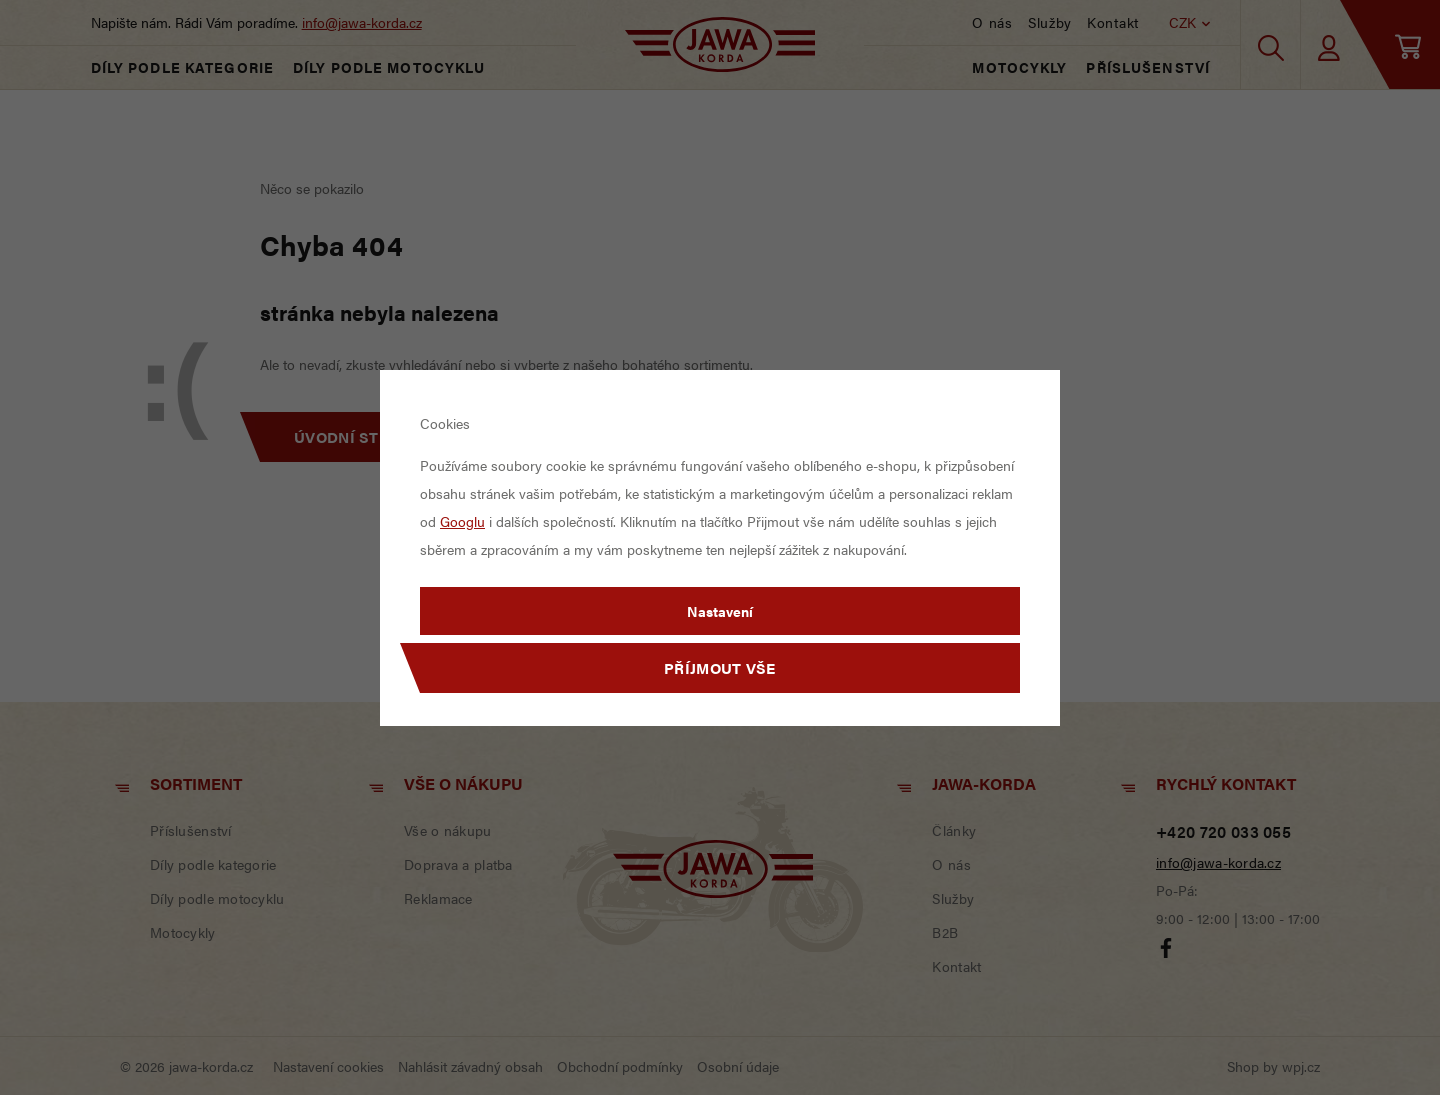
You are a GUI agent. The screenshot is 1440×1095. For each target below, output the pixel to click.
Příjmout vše (720, 667)
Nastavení (720, 611)
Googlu (462, 521)
